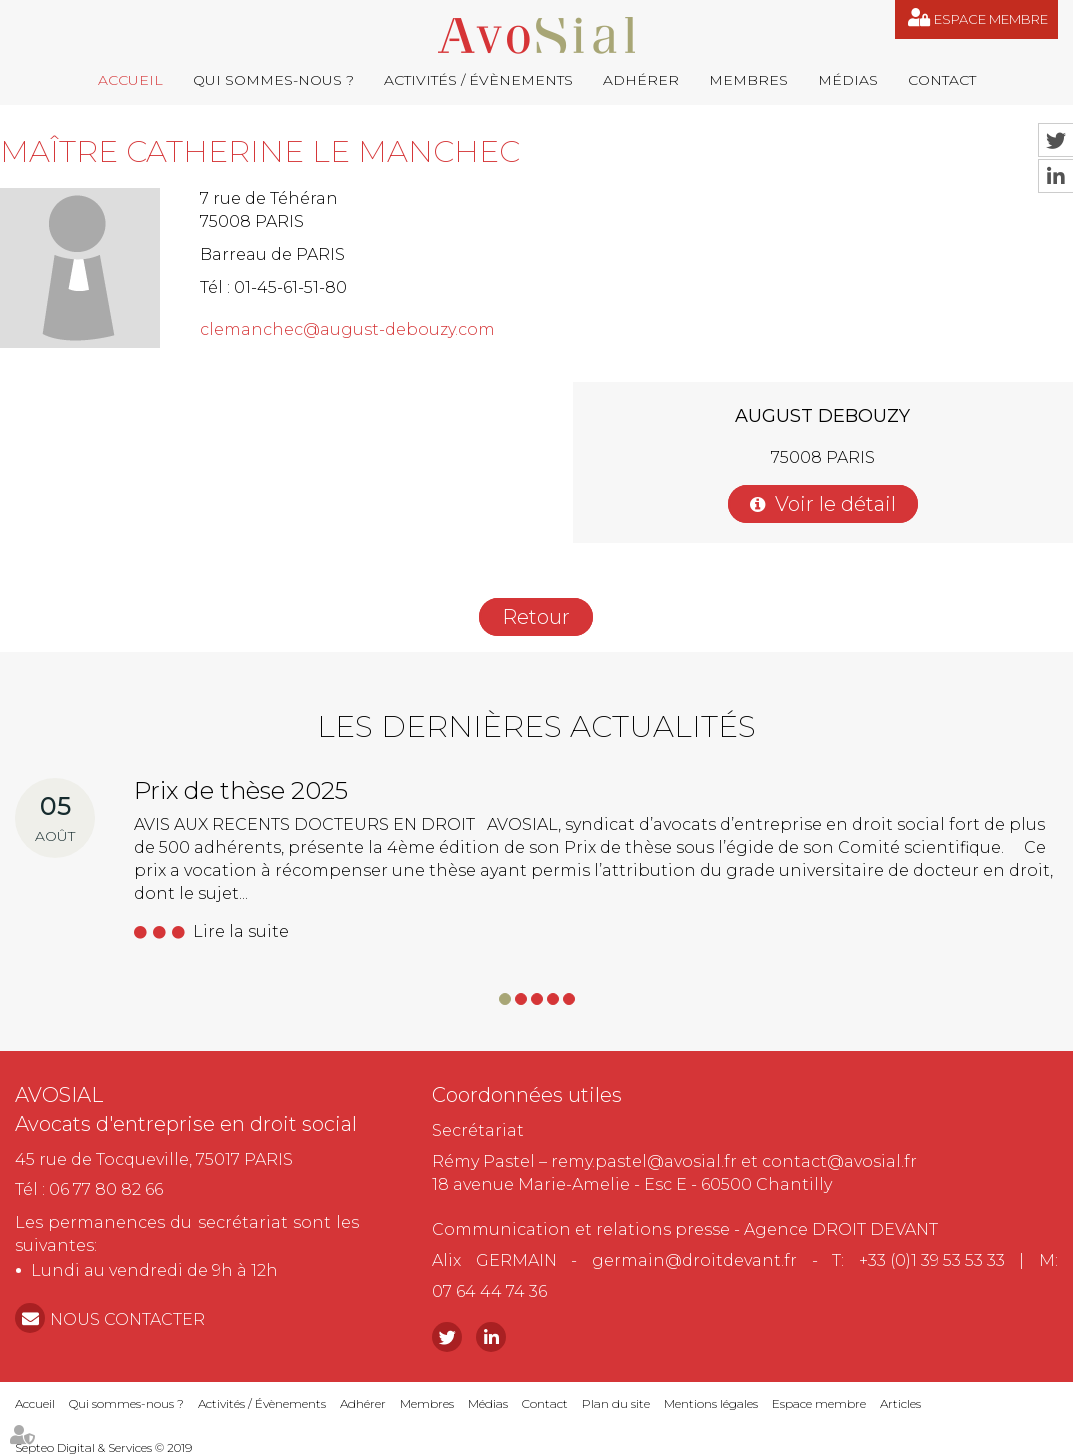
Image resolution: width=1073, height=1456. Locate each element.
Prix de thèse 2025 (241, 790)
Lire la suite (241, 931)
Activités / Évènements (478, 80)
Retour (536, 617)
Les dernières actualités (536, 726)
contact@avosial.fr (839, 1161)
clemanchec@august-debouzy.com (347, 329)
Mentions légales (711, 1403)
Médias (848, 80)
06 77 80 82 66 (106, 1189)
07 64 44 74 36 (489, 1291)
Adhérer (641, 80)
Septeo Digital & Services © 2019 (103, 1447)
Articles (900, 1403)
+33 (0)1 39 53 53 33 (932, 1260)
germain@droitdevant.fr (694, 1260)
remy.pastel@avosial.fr (644, 1161)
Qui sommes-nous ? (273, 80)
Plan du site (616, 1403)
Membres (748, 80)
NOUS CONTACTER (127, 1319)
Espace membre (991, 19)
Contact (942, 80)
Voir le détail (835, 504)
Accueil (130, 80)
